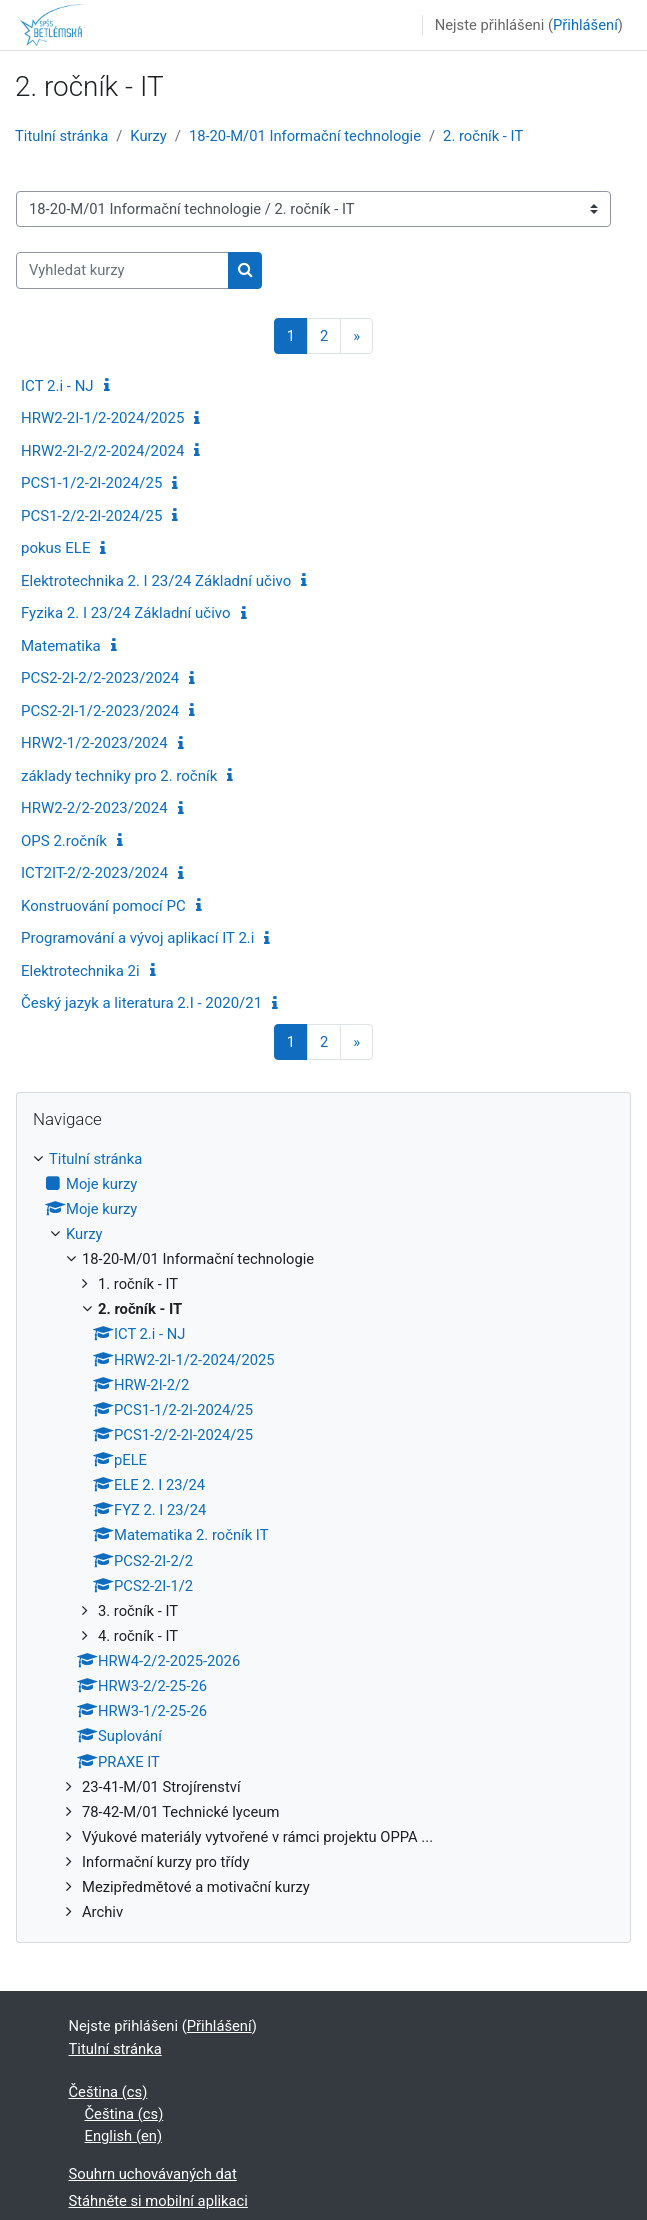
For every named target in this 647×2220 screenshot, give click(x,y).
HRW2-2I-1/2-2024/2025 (102, 418)
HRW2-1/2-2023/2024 (94, 743)
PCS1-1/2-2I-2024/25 (91, 483)
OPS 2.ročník (64, 841)
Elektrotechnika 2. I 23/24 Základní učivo (156, 581)
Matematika (61, 646)
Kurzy (148, 136)
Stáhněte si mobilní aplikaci (158, 2201)
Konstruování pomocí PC (103, 906)
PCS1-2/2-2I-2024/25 (91, 516)
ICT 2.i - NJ (57, 386)
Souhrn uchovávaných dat (153, 2174)
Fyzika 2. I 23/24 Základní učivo (126, 613)
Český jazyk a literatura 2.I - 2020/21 (141, 1003)
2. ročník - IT (483, 136)
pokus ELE (55, 548)
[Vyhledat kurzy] (122, 270)
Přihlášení (585, 25)
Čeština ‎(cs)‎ (108, 2092)
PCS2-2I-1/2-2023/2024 (100, 711)
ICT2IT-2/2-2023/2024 (94, 873)
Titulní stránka (61, 136)
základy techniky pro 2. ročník (119, 776)
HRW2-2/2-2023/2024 (94, 808)
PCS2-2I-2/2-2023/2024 (100, 678)
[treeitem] (323, 1536)
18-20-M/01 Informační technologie (305, 136)
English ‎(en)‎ (124, 2136)
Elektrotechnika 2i (80, 971)
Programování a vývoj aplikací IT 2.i (137, 938)
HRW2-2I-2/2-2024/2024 (102, 451)
